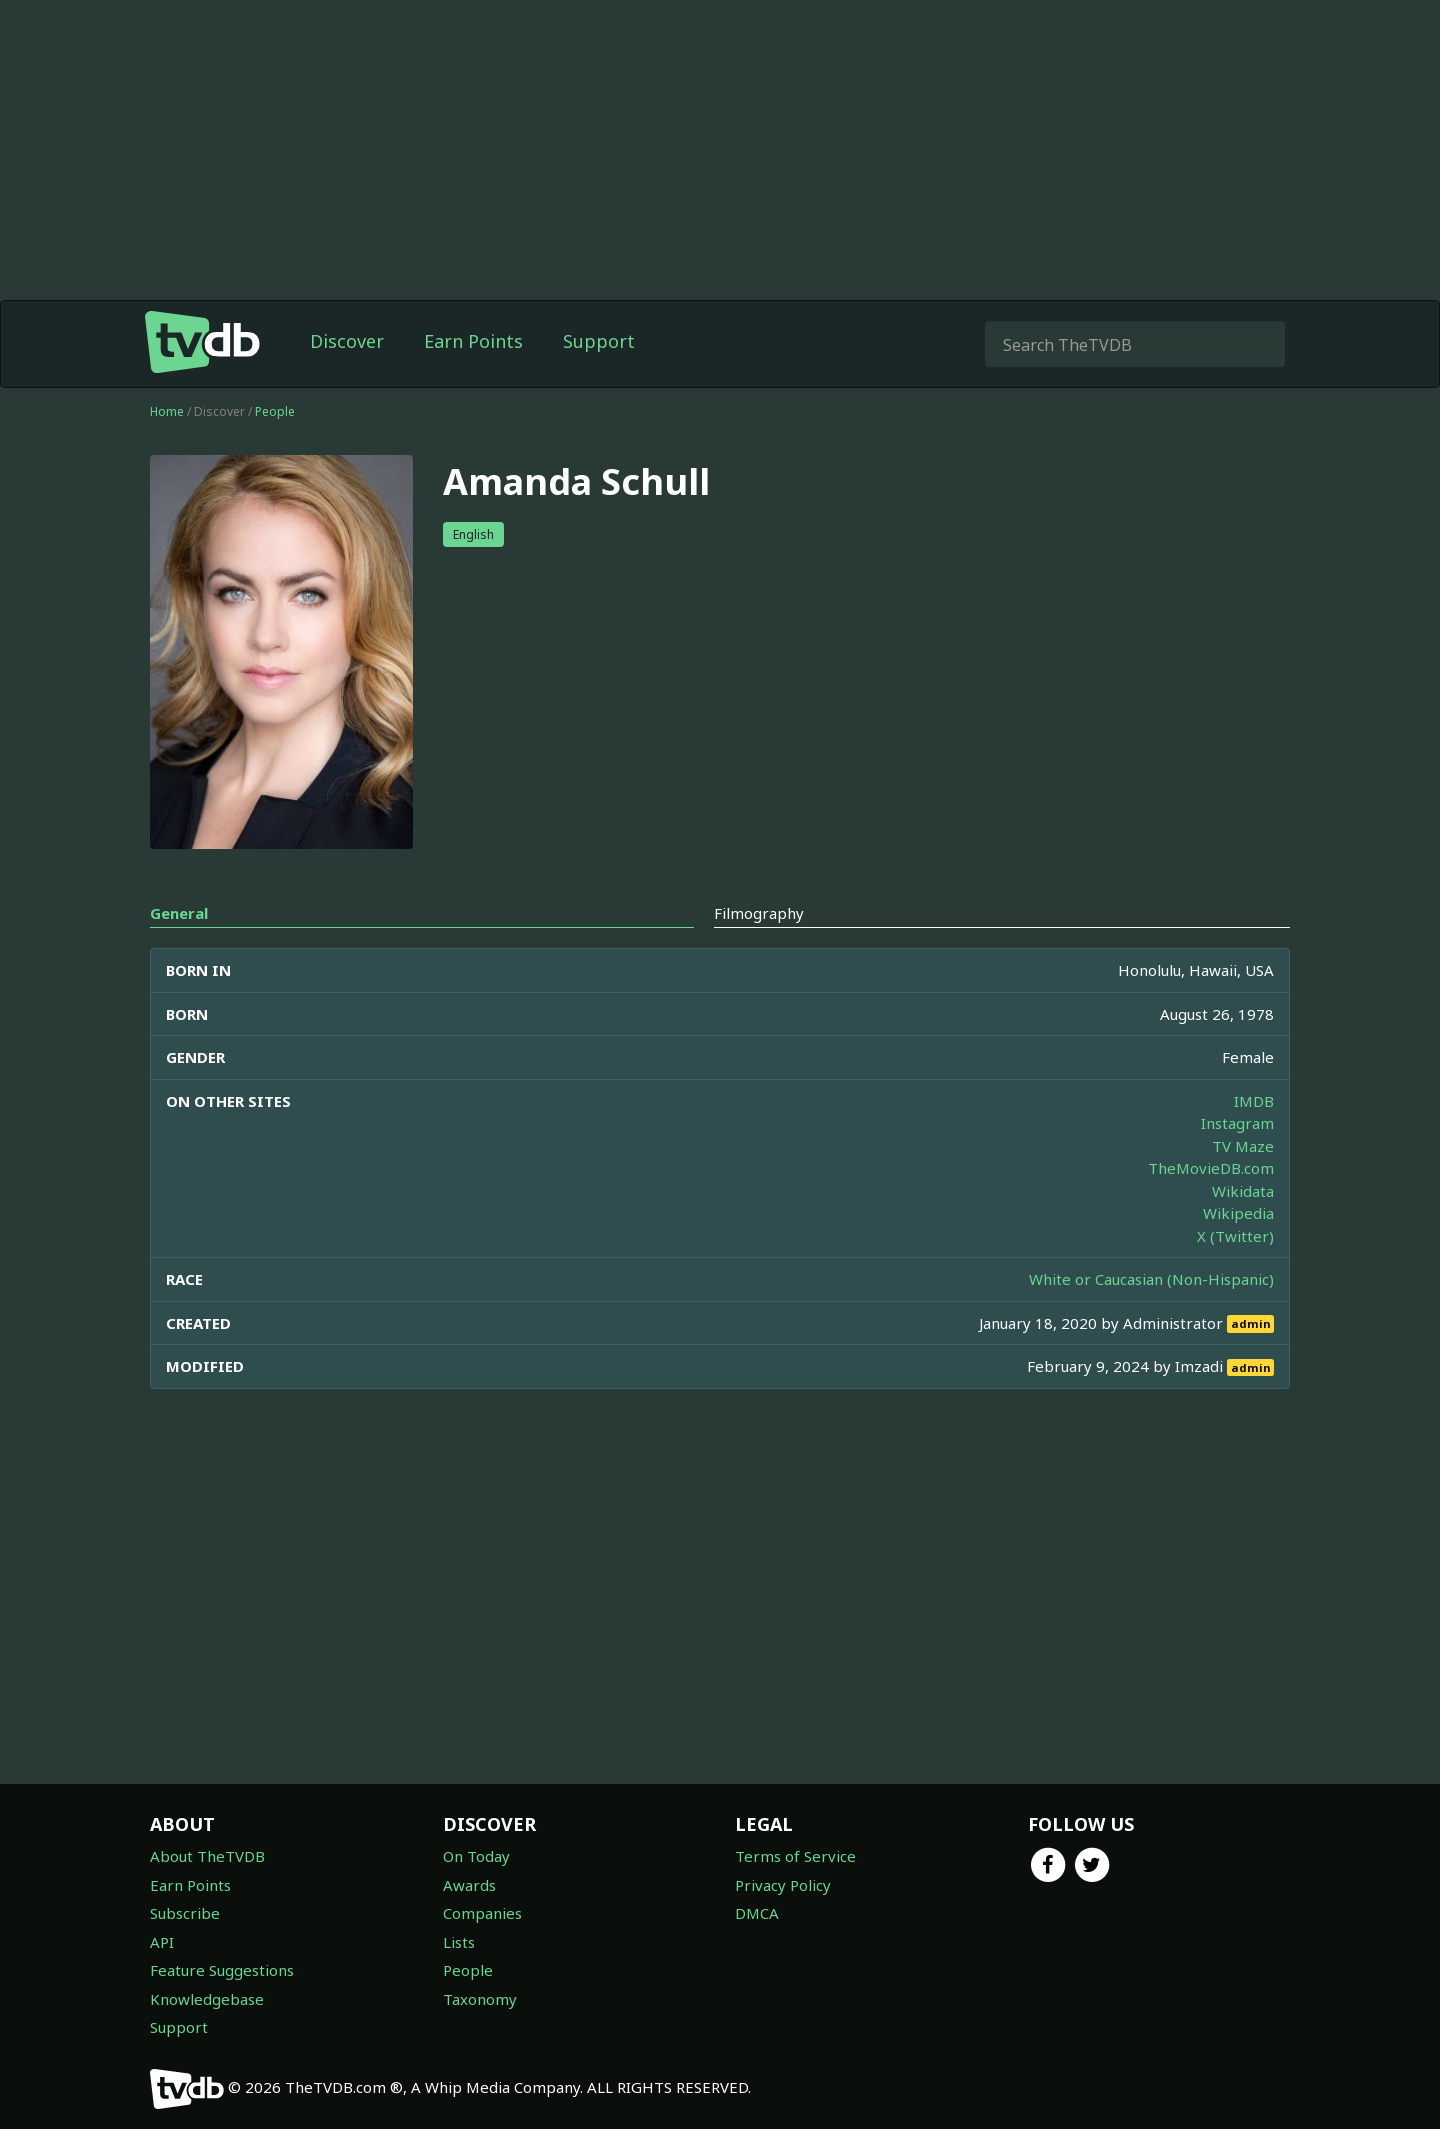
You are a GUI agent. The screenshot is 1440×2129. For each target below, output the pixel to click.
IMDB (1254, 1101)
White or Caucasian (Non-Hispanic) (1151, 1279)
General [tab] (179, 913)
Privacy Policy (783, 1885)
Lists (459, 1942)
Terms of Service (795, 1856)
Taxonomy (480, 1999)
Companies (482, 1913)
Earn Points (473, 341)
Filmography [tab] (759, 913)
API (162, 1942)
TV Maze (1243, 1146)
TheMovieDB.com (1211, 1168)
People (275, 411)
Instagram (1237, 1123)
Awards (469, 1885)
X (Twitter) (1235, 1236)
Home (167, 411)
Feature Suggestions (222, 1970)
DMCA (757, 1913)
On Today (476, 1856)
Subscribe (185, 1913)
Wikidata (1243, 1191)
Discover (347, 341)
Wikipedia (1238, 1213)
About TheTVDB (207, 1856)
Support (599, 341)
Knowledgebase (207, 1999)
